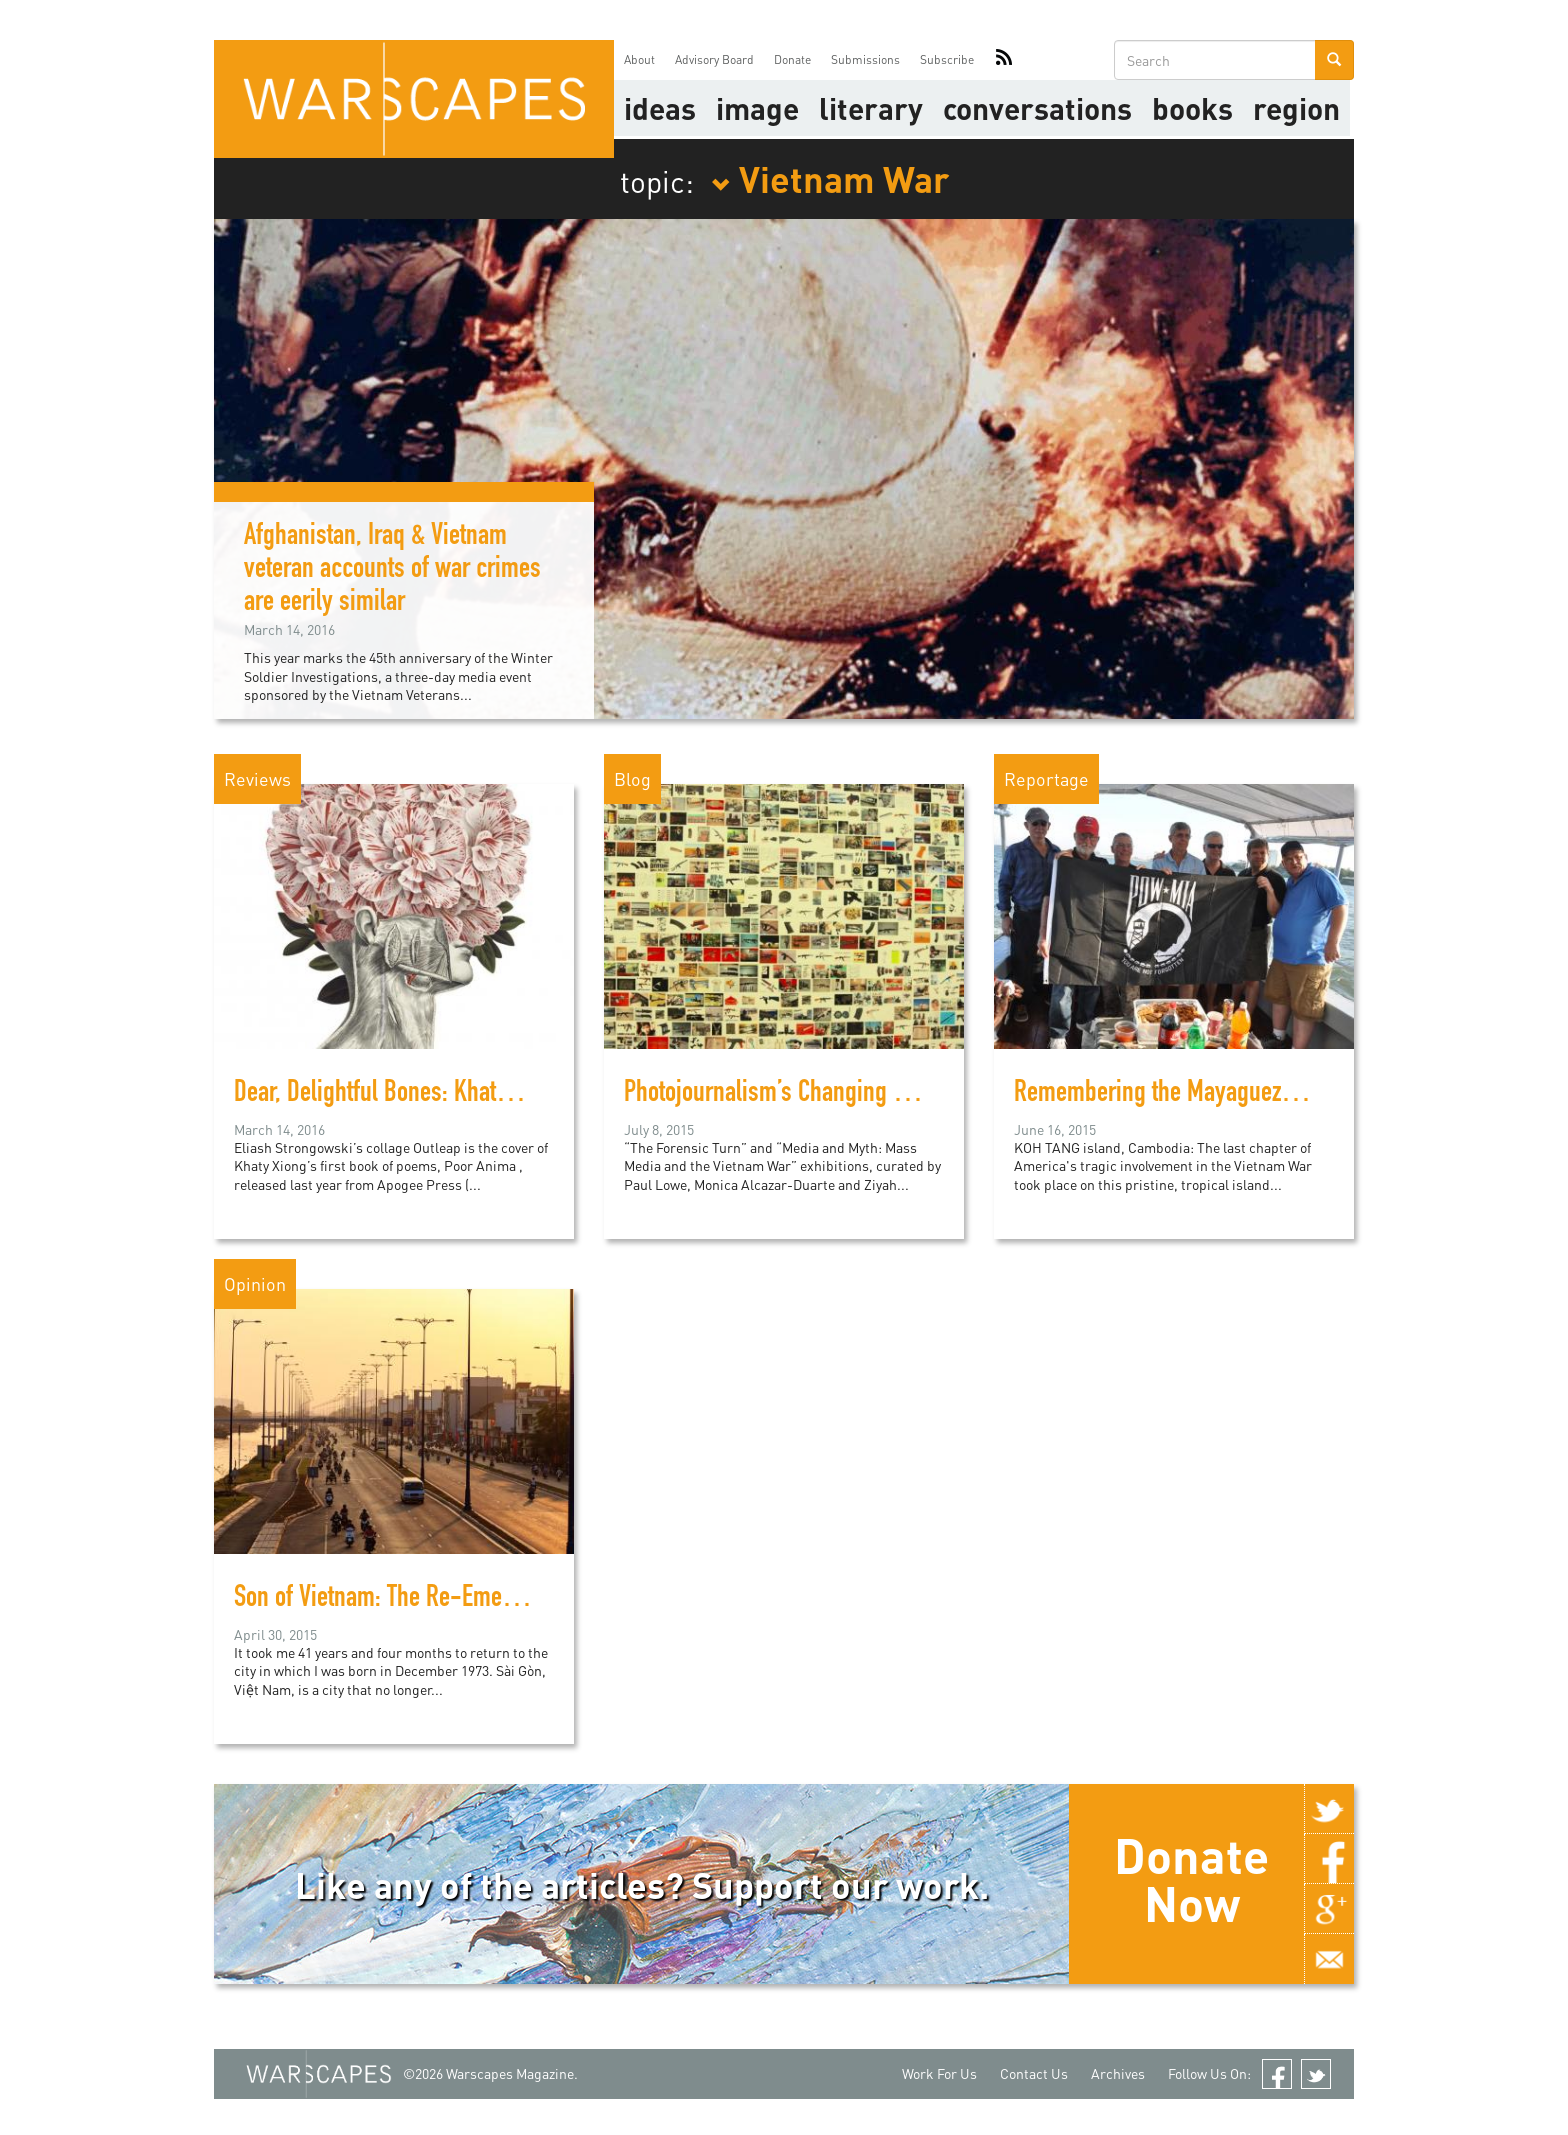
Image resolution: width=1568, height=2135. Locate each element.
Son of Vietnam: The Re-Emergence (400, 1600)
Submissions (865, 59)
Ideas (660, 108)
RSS (1004, 60)
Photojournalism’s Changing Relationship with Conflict (878, 1095)
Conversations (1037, 108)
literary (871, 108)
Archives (1118, 2073)
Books (1192, 108)
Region (1296, 108)
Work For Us (939, 2073)
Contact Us (1034, 2073)
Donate (792, 59)
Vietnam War (830, 178)
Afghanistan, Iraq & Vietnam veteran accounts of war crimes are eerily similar (392, 571)
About (639, 59)
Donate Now (1191, 1879)
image (757, 108)
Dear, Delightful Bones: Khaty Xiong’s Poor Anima (464, 1095)
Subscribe (947, 59)
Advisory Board (714, 59)
